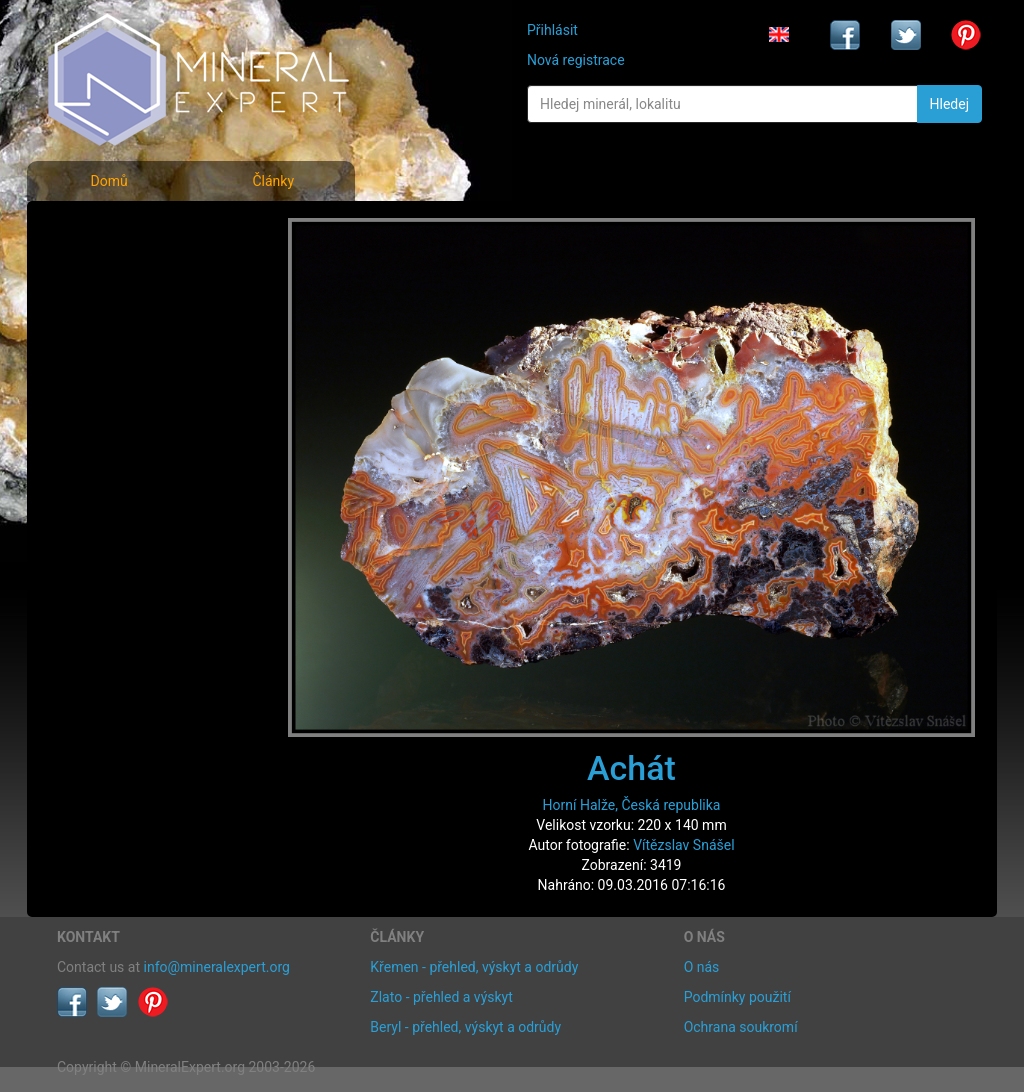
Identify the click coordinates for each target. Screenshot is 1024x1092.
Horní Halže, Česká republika (632, 805)
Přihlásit (552, 30)
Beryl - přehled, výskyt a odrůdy (465, 1027)
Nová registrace (576, 60)
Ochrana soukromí (741, 1027)
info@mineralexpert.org (217, 967)
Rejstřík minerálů (126, 274)
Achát (631, 768)
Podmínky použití (737, 997)
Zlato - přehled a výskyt (441, 997)
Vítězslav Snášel (683, 845)
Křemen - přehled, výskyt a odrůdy (474, 967)
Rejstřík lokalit (115, 362)
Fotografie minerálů (136, 230)
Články (273, 181)
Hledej (949, 104)
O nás (702, 967)
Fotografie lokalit (126, 318)
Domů (108, 181)
